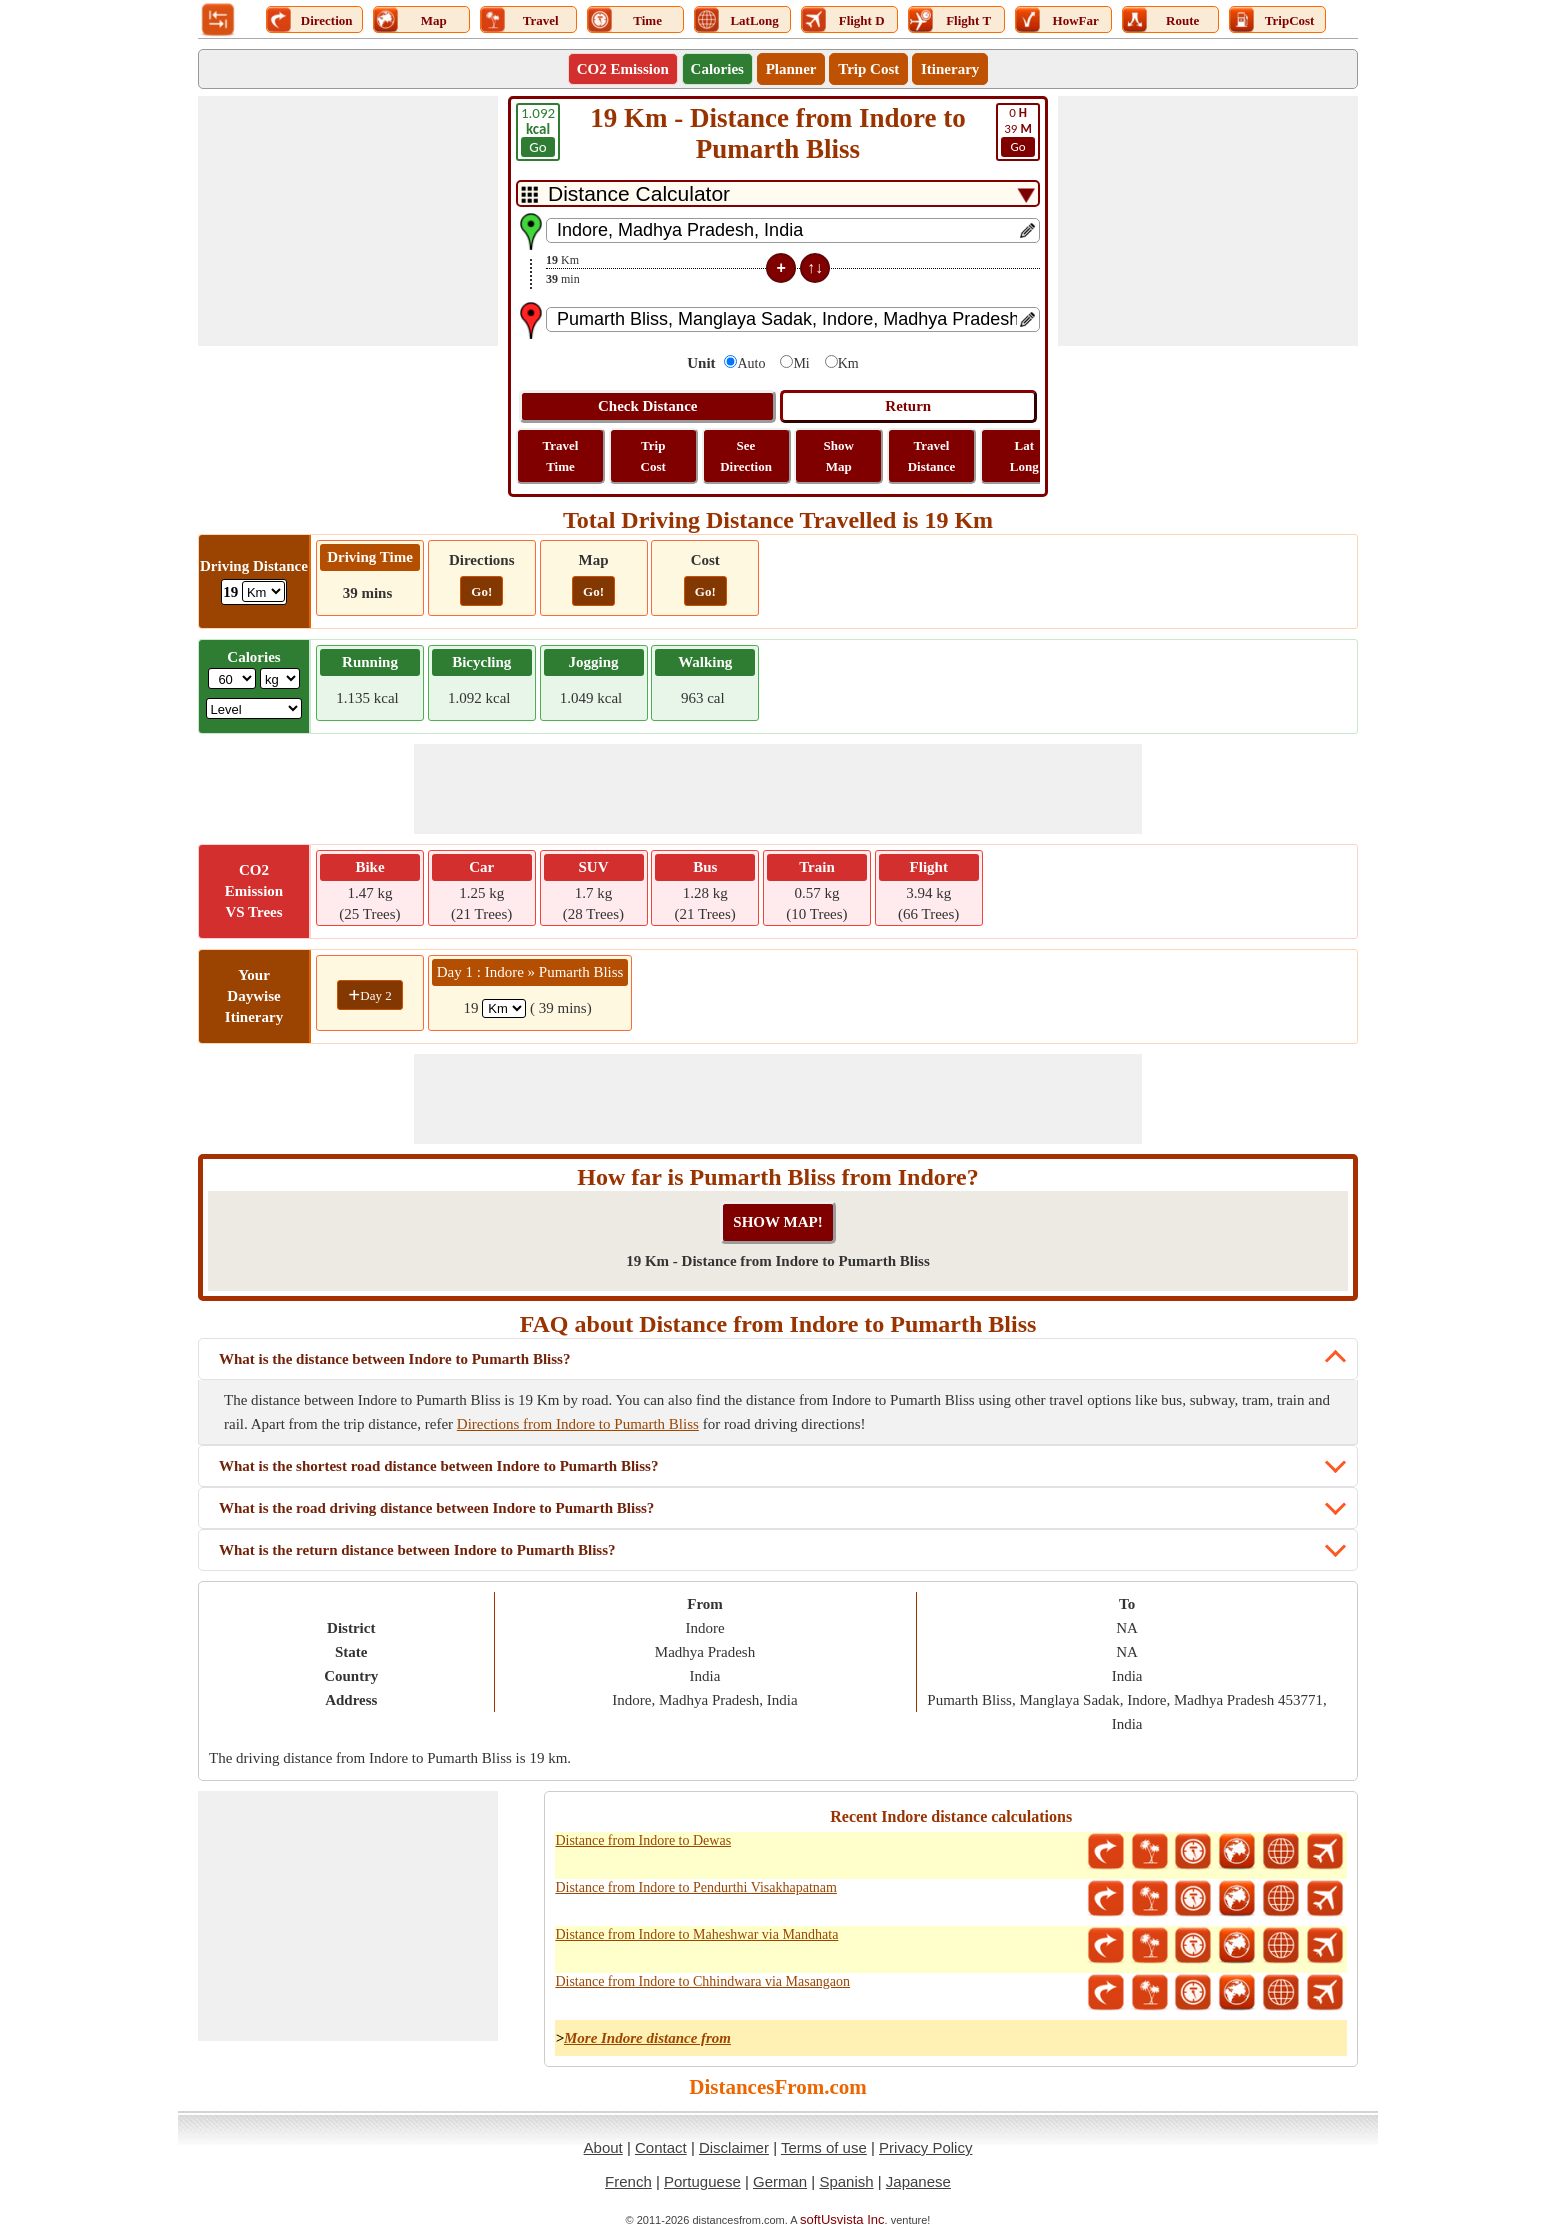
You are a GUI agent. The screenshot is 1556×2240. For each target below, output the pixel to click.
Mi (801, 363)
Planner (791, 69)
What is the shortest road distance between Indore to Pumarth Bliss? (438, 1466)
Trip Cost (868, 69)
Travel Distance (932, 456)
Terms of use (824, 2147)
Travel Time (561, 456)
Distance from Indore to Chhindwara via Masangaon (702, 1981)
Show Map (839, 456)
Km (848, 363)
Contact (661, 2147)
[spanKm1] (504, 1008)
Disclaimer (734, 2147)
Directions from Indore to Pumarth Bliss (578, 1424)
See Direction (746, 456)
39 (1018, 131)
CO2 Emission (623, 69)
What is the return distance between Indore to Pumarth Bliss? (417, 1550)
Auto (751, 363)
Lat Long (1024, 456)
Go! (481, 591)
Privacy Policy (925, 2147)
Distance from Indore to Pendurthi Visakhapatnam (696, 1887)
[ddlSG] (254, 708)
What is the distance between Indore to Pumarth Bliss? (394, 1359)
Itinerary (950, 69)
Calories (717, 69)
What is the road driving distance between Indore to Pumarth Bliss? (436, 1508)
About (603, 2147)
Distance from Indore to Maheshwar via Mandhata (696, 1934)
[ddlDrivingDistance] (263, 591)
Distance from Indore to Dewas (643, 1840)
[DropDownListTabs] (778, 193)
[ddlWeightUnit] (280, 678)
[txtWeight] (232, 678)
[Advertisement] (348, 221)
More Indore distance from (647, 2038)
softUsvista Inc (842, 2219)
